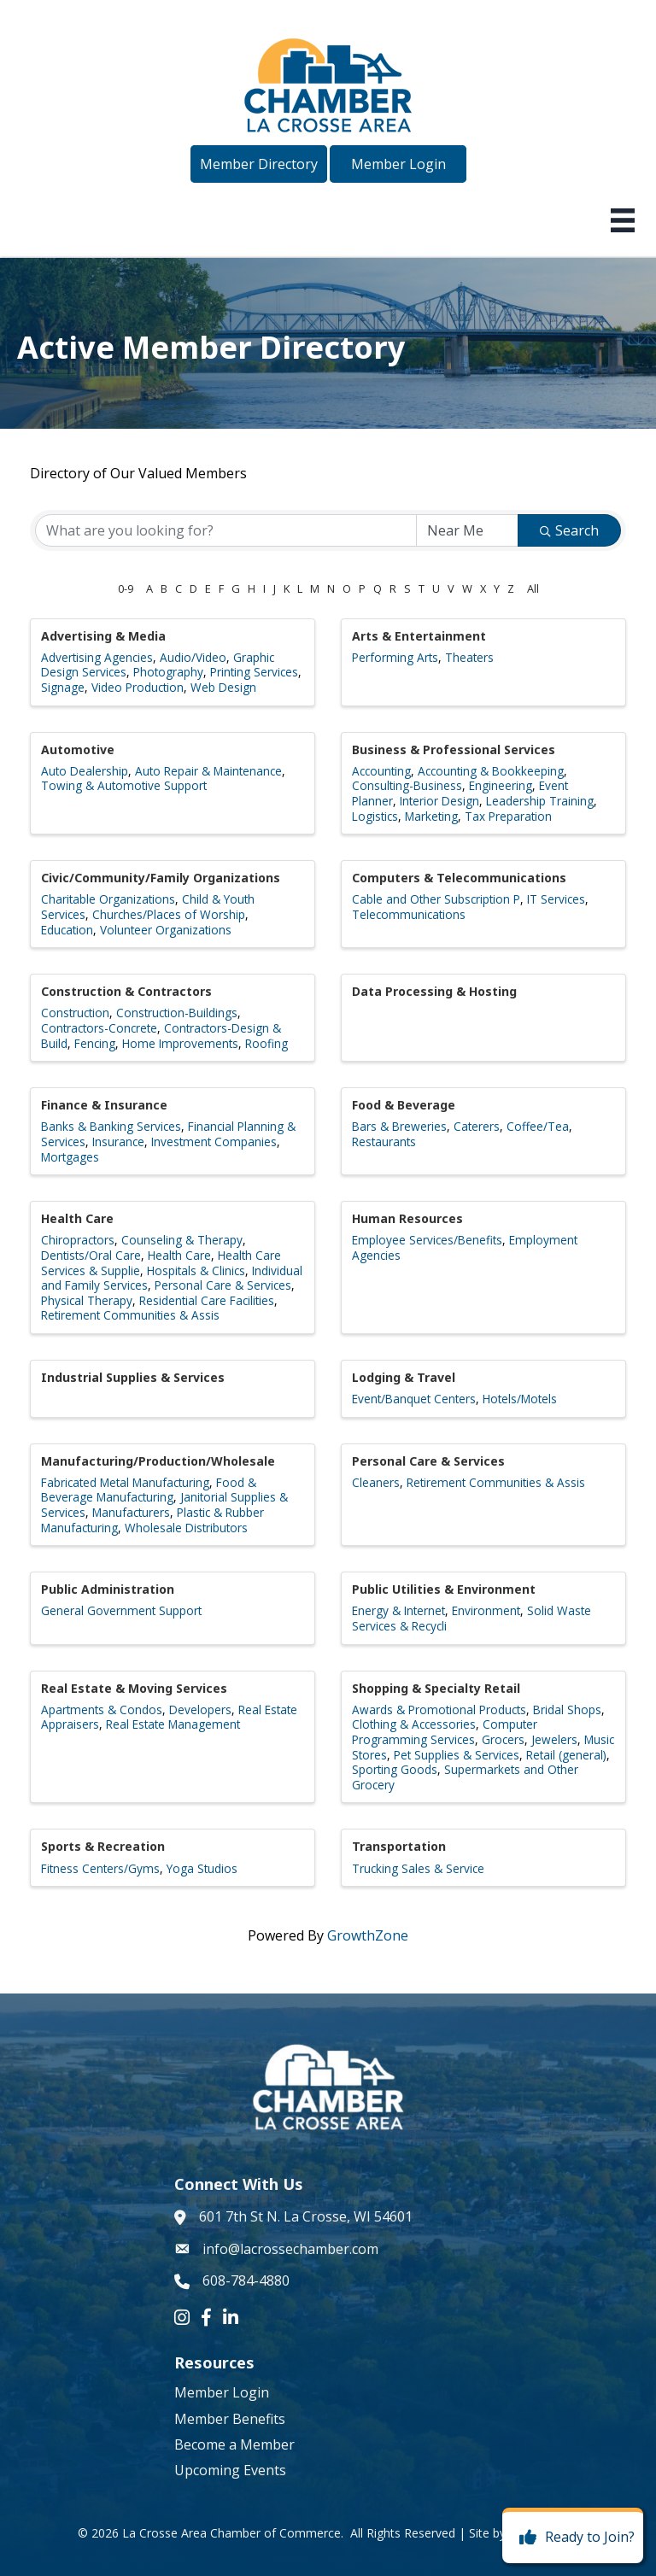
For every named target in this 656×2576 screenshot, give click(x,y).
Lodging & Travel (403, 1377)
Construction (75, 1012)
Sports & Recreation (103, 1846)
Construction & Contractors (126, 991)
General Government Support (121, 1610)
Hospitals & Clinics (196, 1270)
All (533, 588)
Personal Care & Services (223, 1285)
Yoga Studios (202, 1868)
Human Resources (407, 1218)
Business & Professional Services (453, 749)
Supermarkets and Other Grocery (465, 1777)
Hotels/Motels (520, 1398)
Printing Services (254, 672)
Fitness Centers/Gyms (100, 1868)
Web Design (223, 687)
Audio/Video (193, 657)
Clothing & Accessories (414, 1724)
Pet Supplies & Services (456, 1755)
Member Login (221, 2392)
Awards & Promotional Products (439, 1709)
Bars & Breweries (399, 1126)
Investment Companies (214, 1141)
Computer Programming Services (444, 1732)
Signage (63, 687)
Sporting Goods (394, 1769)
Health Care (77, 1218)
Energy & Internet (398, 1610)
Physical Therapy (86, 1300)
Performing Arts (395, 657)
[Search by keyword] (226, 530)
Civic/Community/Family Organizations (160, 877)
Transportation (399, 1846)
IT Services (556, 899)
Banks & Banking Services (111, 1126)
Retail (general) (566, 1755)
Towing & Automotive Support (124, 785)
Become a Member (234, 2444)
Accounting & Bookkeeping (491, 771)
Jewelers (554, 1739)
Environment (486, 1610)
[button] (258, 164)
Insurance (118, 1141)
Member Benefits (229, 2418)
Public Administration (107, 1589)
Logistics (375, 816)
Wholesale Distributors (186, 1527)
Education (67, 930)
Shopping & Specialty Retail (436, 1688)
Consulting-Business (407, 785)
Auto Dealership (84, 771)
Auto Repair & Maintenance (208, 771)
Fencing (94, 1043)
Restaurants (384, 1141)
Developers (200, 1709)
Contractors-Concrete (99, 1028)
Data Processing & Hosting (434, 991)
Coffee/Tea (538, 1126)
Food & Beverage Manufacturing (148, 1490)
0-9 (125, 588)
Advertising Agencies (97, 657)
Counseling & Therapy (182, 1240)
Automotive (77, 749)
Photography (168, 672)
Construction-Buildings (176, 1012)
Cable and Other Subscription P (436, 899)
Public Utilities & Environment (444, 1589)
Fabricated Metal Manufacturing (125, 1482)
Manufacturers (131, 1512)
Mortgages (70, 1157)
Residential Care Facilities (206, 1300)
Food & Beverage (403, 1105)
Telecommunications (409, 914)
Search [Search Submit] (569, 530)
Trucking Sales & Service (418, 1868)
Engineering (500, 785)
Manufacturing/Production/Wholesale (158, 1461)
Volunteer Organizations (165, 930)
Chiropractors (77, 1240)
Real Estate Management (173, 1724)
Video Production (137, 687)
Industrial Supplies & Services (133, 1377)
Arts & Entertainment (419, 636)
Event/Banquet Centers (414, 1398)
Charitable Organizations (108, 899)
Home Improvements (180, 1043)
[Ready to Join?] (573, 2537)
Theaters (469, 657)
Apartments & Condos (101, 1709)
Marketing (431, 816)
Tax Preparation (508, 816)
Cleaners (376, 1482)
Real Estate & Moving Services (134, 1688)
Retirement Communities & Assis (130, 1315)
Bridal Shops (567, 1709)
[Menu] (622, 220)
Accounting (381, 771)
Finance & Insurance (104, 1105)
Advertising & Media (103, 636)
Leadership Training (540, 801)
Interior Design (439, 801)
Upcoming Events (230, 2470)
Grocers (503, 1739)
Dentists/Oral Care (91, 1255)
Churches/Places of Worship (168, 914)
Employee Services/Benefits (427, 1240)
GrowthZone (367, 1935)
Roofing (266, 1043)
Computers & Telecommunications (459, 877)
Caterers (477, 1126)
